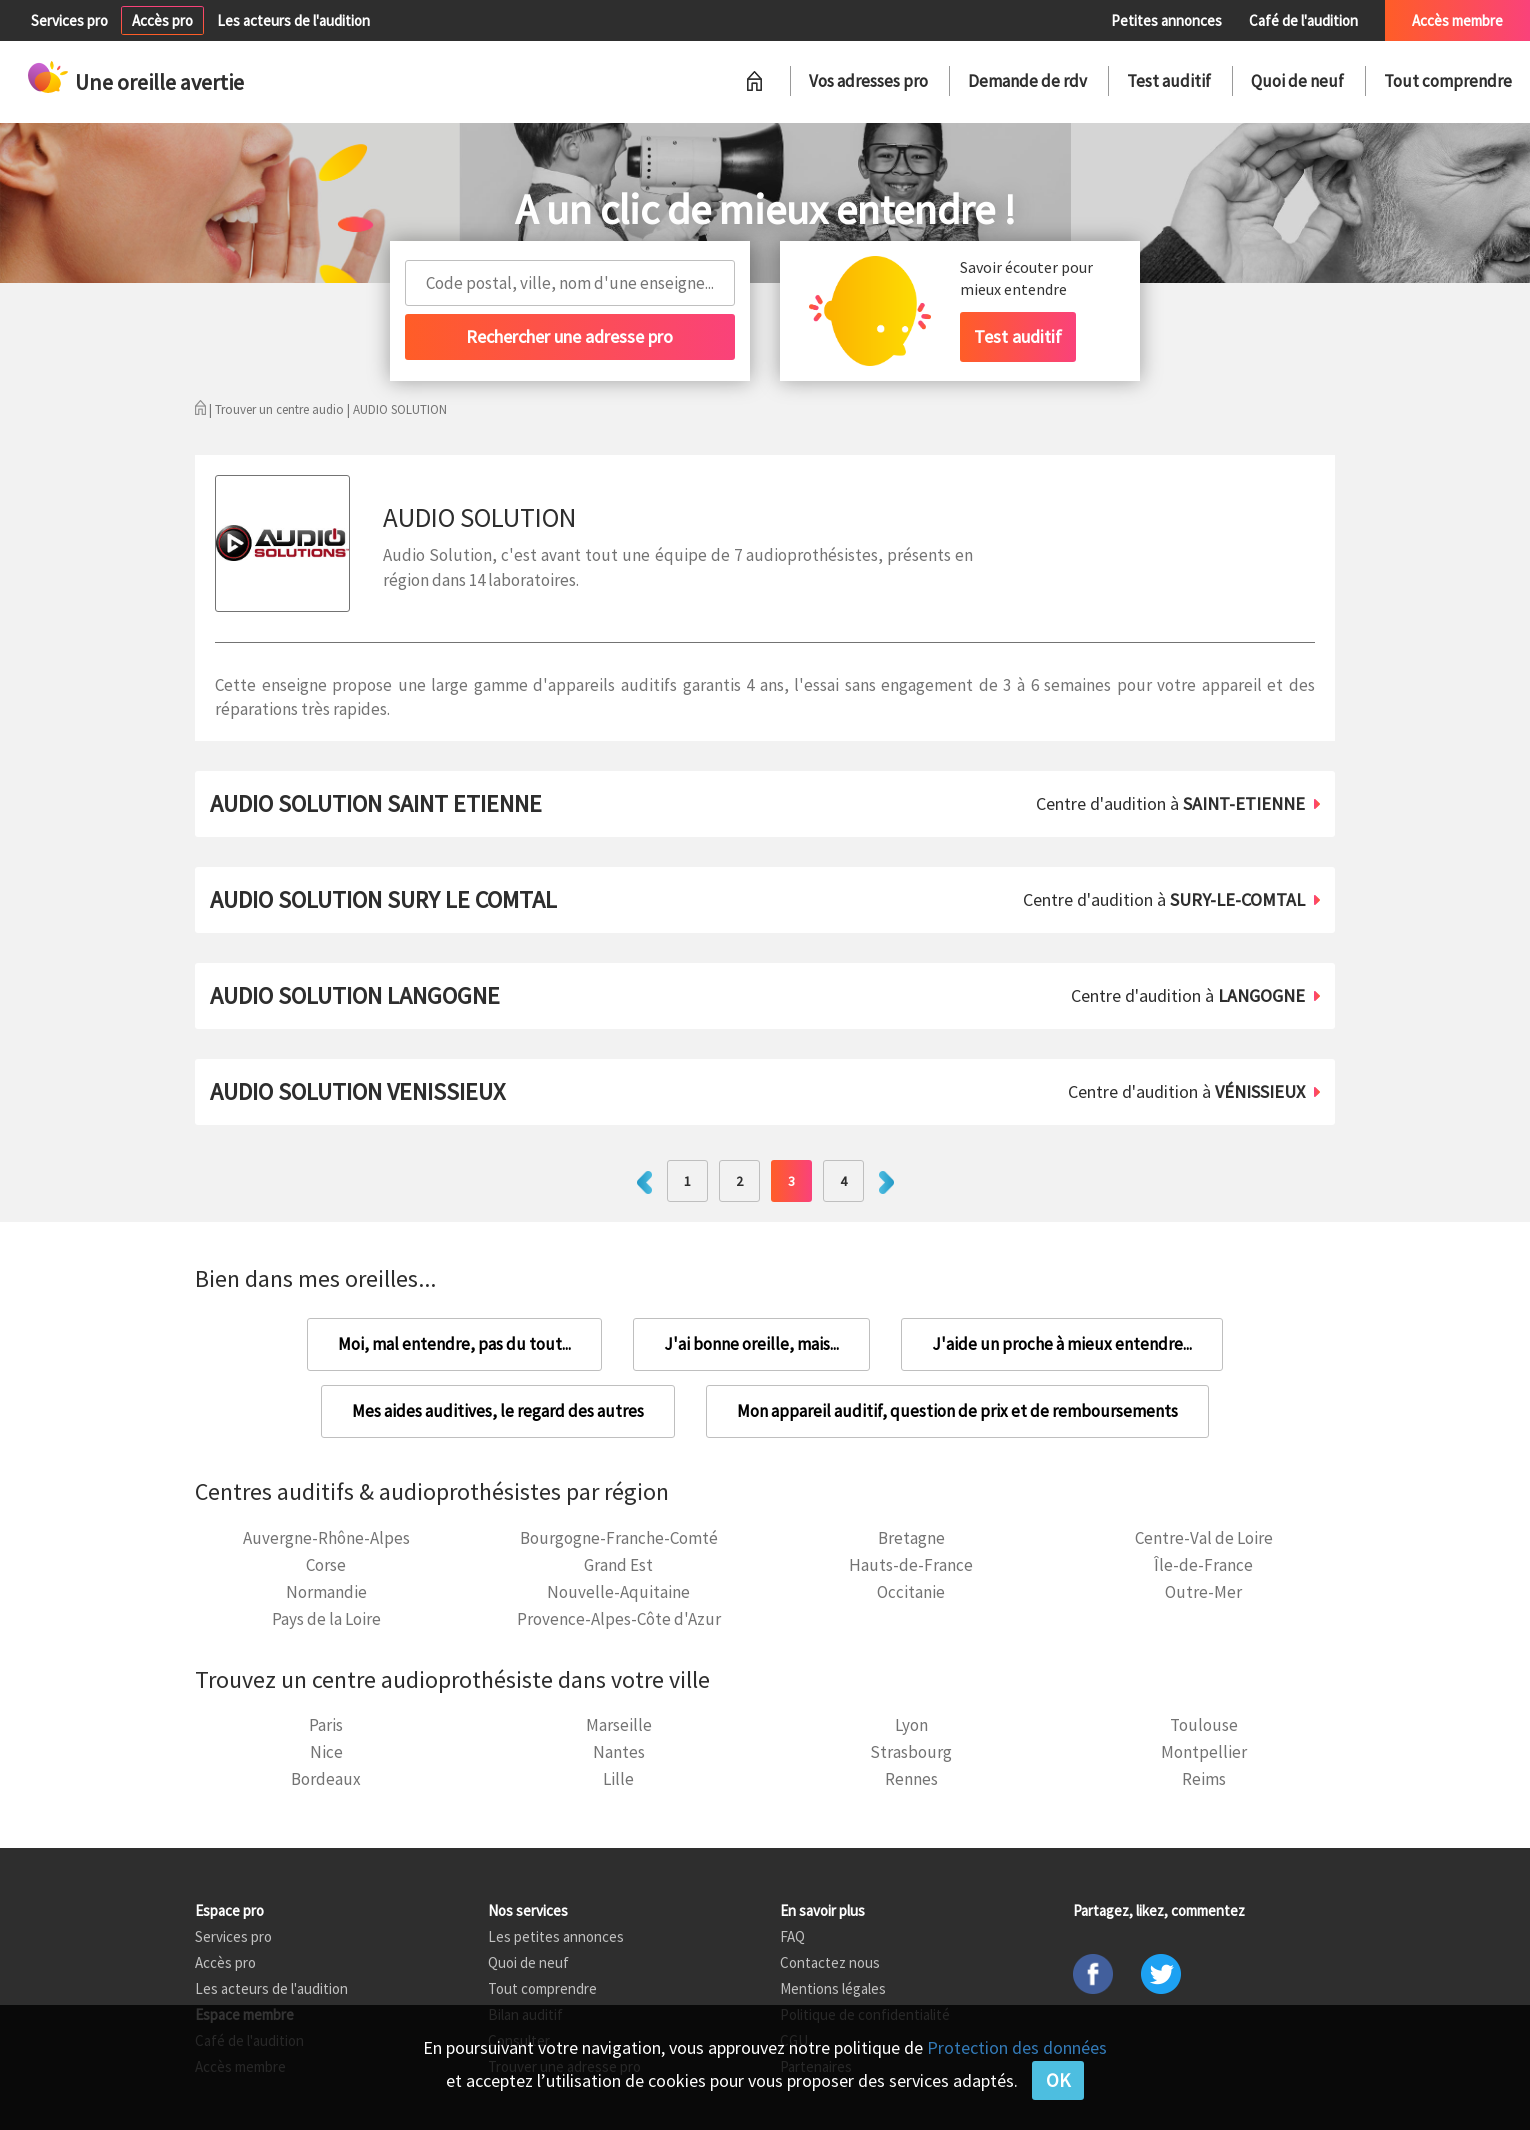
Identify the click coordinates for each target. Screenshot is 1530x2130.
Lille (618, 1779)
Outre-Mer (1203, 1592)
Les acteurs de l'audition (293, 20)
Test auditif (1169, 81)
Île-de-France (1203, 1565)
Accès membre (1457, 20)
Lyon (911, 1725)
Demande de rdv (1027, 81)
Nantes (619, 1752)
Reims (1204, 1779)
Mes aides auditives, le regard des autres (498, 1411)
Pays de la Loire (326, 1619)
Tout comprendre (1448, 81)
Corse (326, 1565)
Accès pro (162, 20)
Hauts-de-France (911, 1565)
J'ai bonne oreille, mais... (751, 1344)
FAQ (792, 1936)
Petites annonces (1166, 20)
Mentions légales (833, 1988)
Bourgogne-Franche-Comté (619, 1538)
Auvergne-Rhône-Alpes (326, 1538)
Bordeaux (326, 1779)
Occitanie (911, 1592)
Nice (326, 1752)
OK (1058, 2080)
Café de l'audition (1303, 20)
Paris (326, 1725)
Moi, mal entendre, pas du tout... (454, 1344)
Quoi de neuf (1297, 81)
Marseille (619, 1725)
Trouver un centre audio (279, 409)
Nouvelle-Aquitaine (618, 1592)
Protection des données (1017, 2047)
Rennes (911, 1779)
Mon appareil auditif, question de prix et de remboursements (957, 1411)
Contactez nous (830, 1962)
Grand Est (618, 1565)
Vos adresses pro (868, 81)
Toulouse (1204, 1725)
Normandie (326, 1592)
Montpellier (1204, 1752)
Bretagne (911, 1538)
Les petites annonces (556, 1936)
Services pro (69, 20)
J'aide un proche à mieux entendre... (1062, 1344)
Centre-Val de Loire (1204, 1538)
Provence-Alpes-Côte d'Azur (619, 1619)
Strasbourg (911, 1752)
